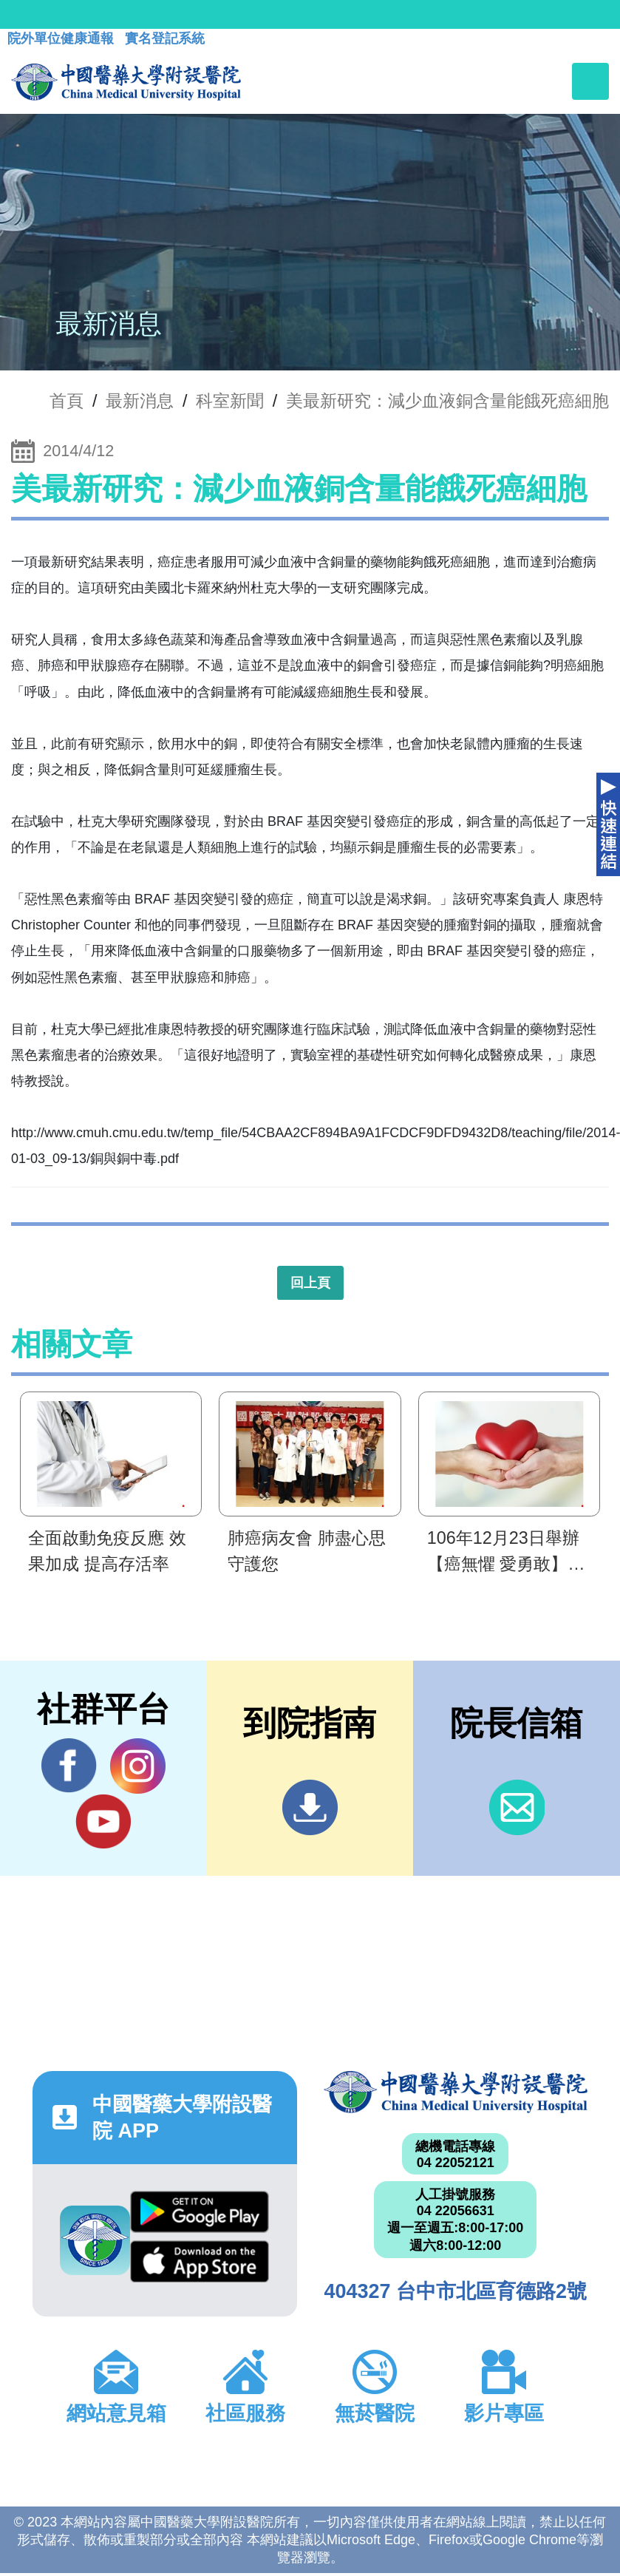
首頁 (67, 400)
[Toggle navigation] (590, 81)
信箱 (517, 1807)
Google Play (199, 2212)
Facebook (69, 1765)
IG (138, 1766)
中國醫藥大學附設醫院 (455, 2092)
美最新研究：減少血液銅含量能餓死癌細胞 (447, 400)
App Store (199, 2261)
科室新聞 (230, 400)
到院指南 (310, 1807)
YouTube (103, 1821)
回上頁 (310, 1282)
